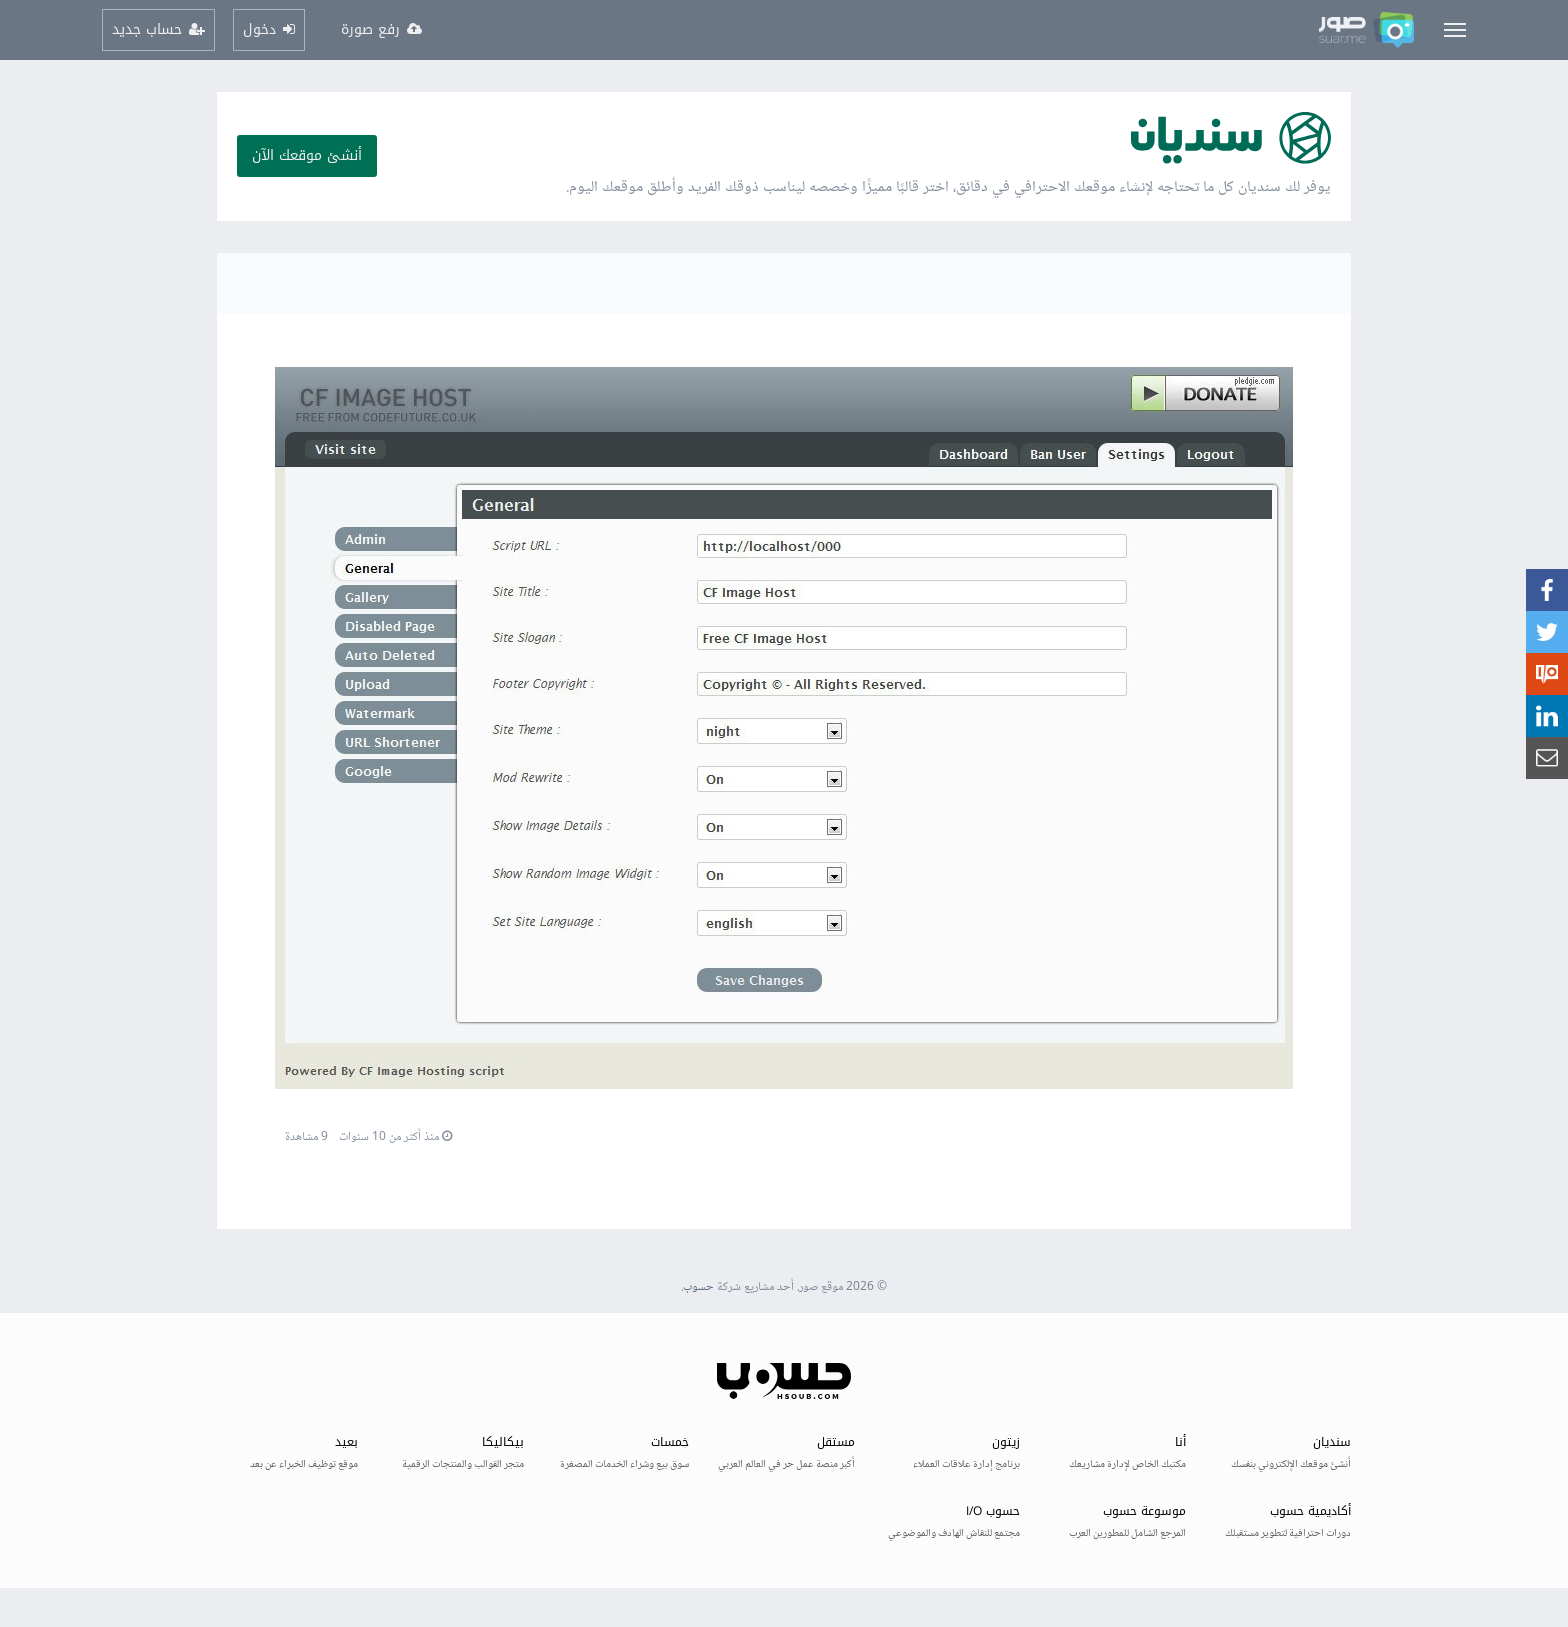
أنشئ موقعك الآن (307, 155)
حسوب (698, 1287)
